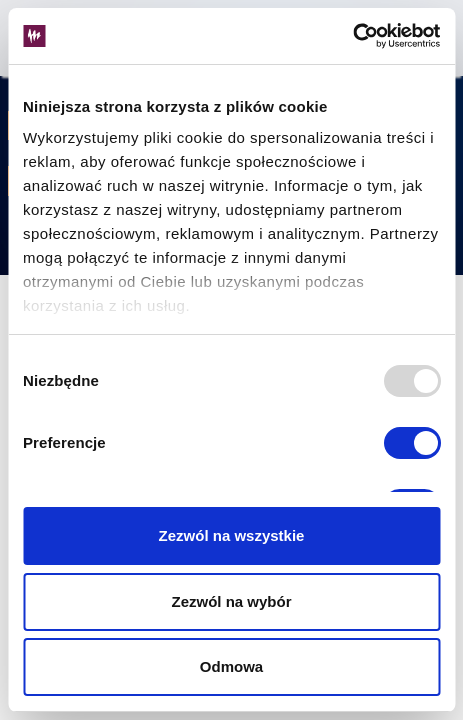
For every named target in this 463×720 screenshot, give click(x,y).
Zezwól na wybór (231, 601)
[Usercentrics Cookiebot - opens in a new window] (352, 36)
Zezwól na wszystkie (232, 535)
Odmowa (231, 666)
